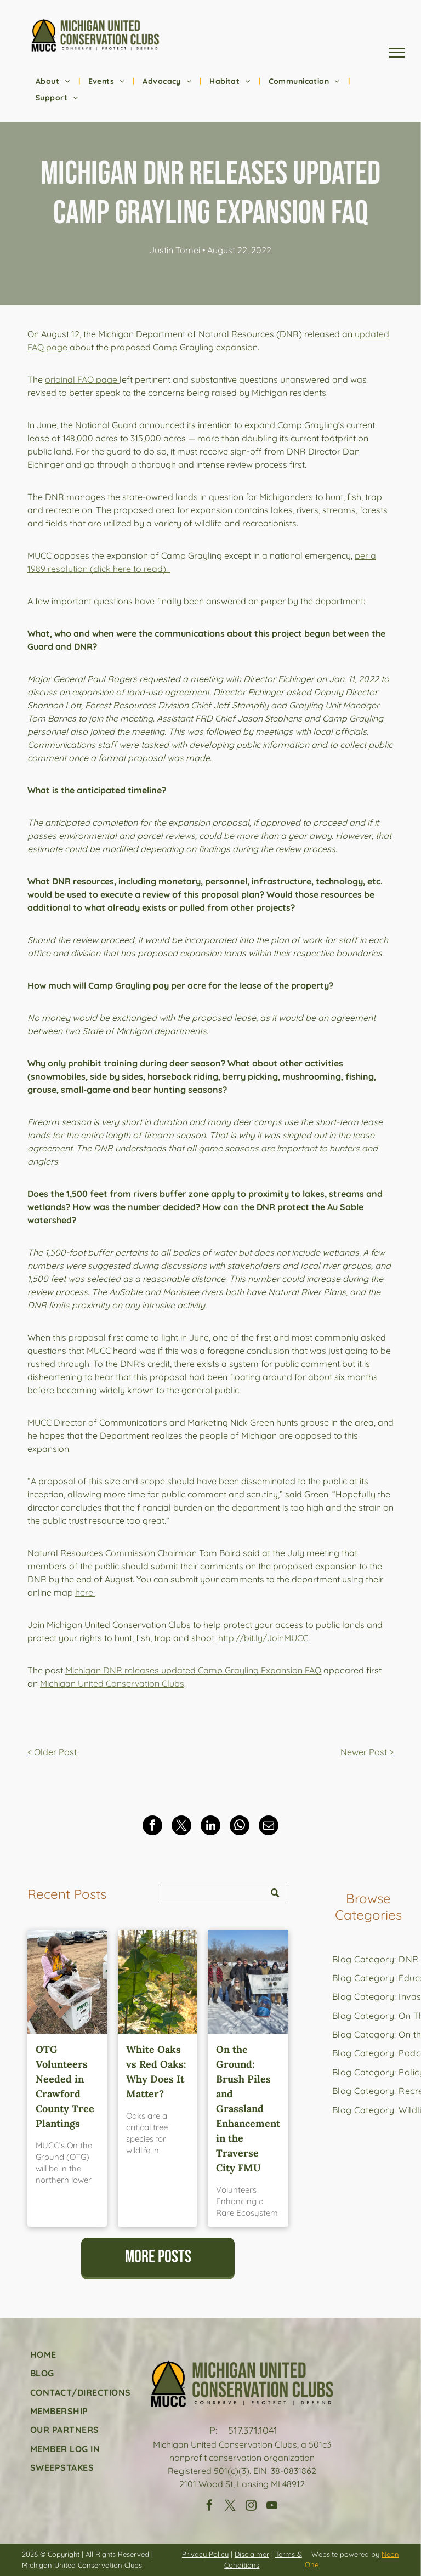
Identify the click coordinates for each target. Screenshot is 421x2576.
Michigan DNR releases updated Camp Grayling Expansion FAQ (193, 1670)
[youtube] (272, 2506)
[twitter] (230, 2506)
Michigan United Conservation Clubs (112, 1683)
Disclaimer (252, 2554)
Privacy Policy (205, 2554)
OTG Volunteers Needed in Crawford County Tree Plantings (65, 2086)
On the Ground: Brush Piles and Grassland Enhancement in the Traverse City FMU (248, 2108)
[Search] (223, 1893)
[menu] (397, 52)
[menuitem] (53, 81)
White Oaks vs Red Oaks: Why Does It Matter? (156, 2071)
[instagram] (251, 2506)
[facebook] (209, 2506)
